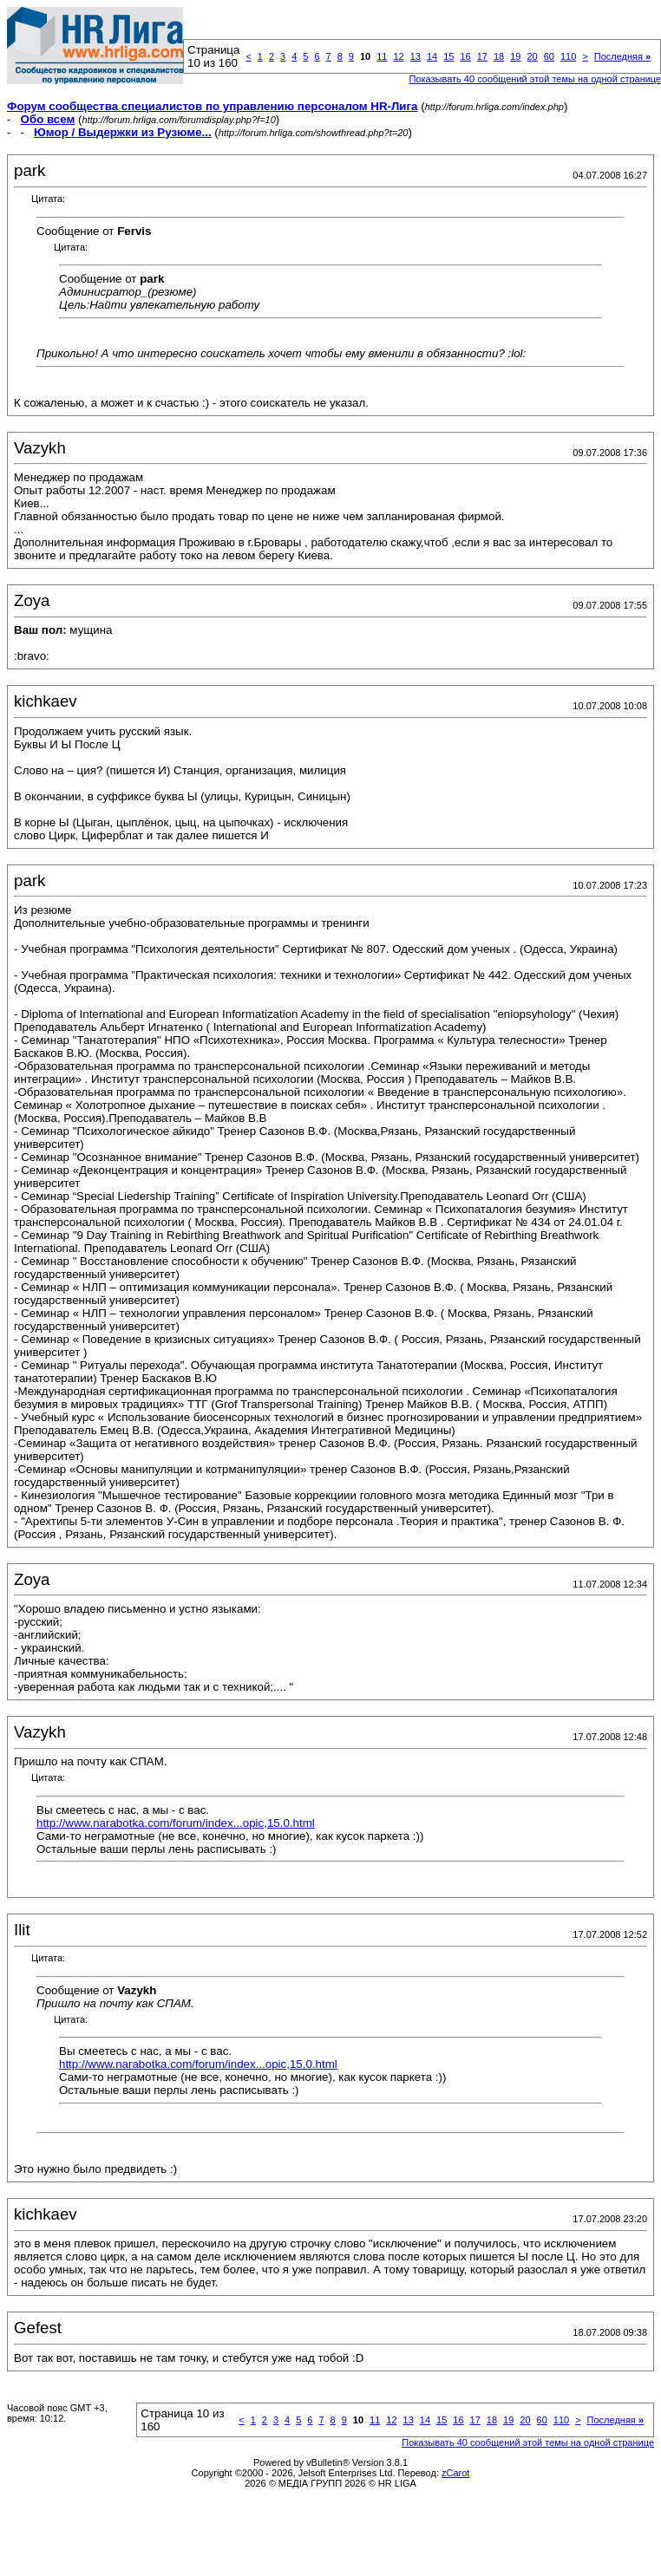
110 (568, 56)
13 (415, 56)
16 (465, 56)
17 (482, 56)
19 (515, 56)
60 (549, 56)
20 (532, 56)
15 (448, 56)
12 (398, 56)
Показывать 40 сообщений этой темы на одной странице (528, 2442)
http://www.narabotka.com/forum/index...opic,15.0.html (175, 1822)
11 (381, 56)
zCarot (455, 2473)
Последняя (622, 56)
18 (499, 56)
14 (432, 56)
